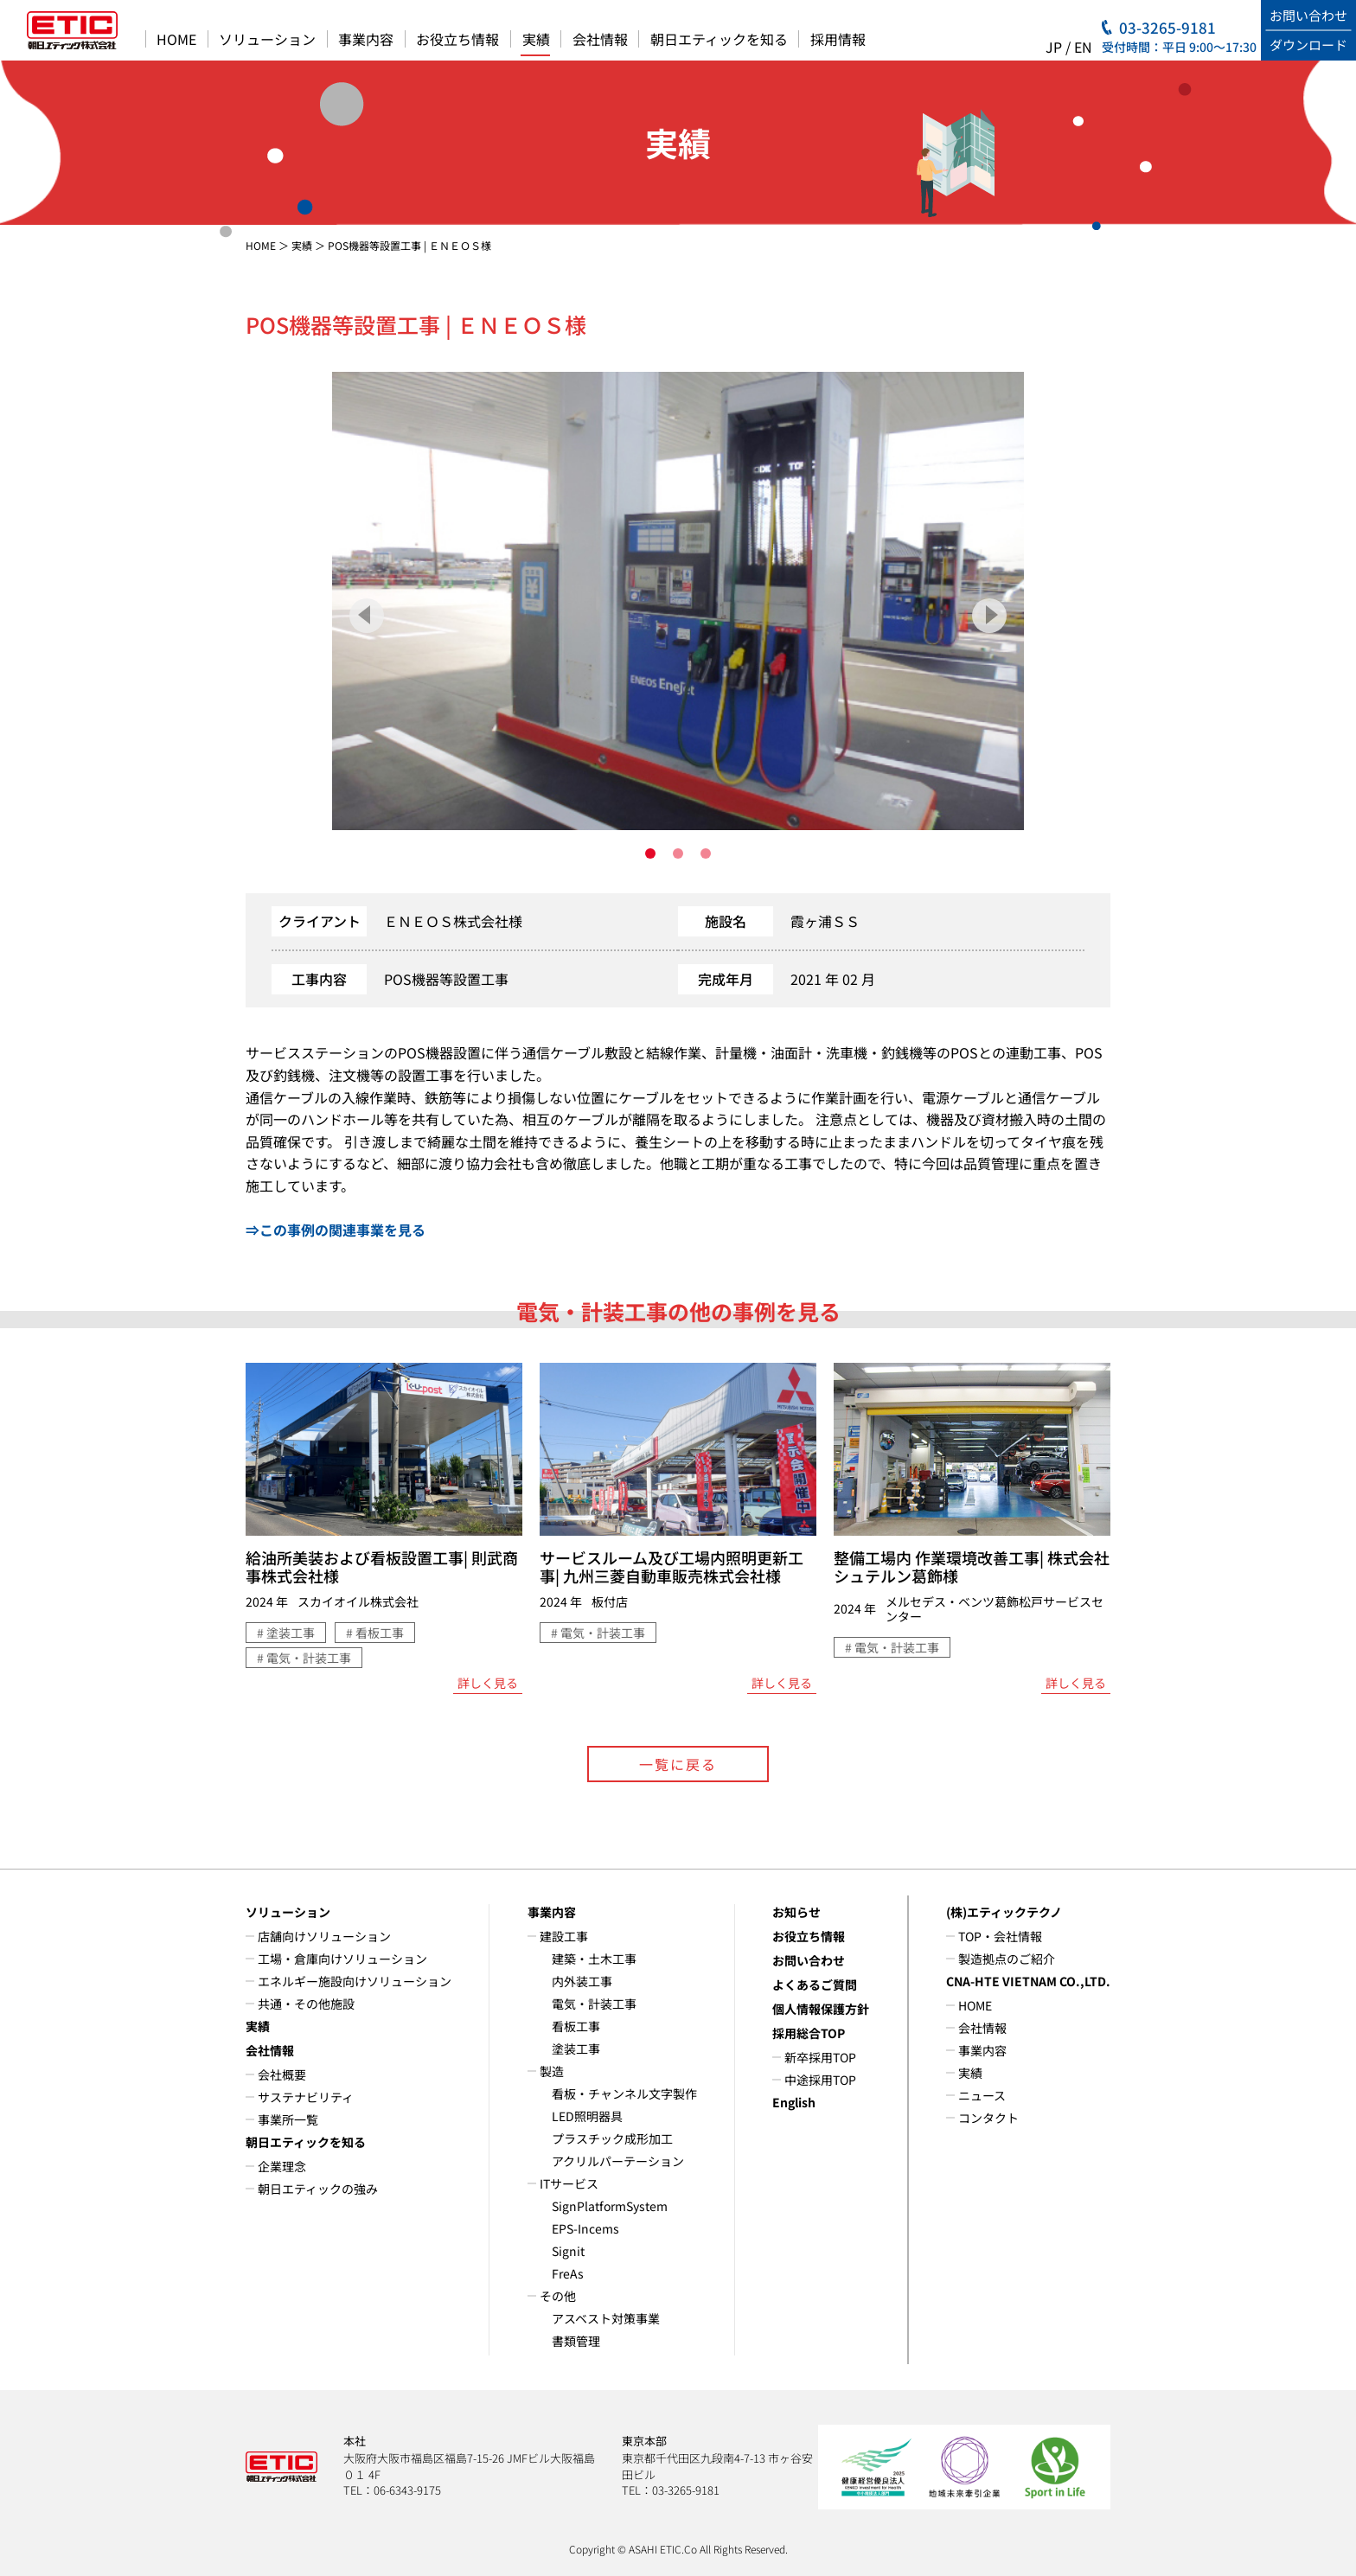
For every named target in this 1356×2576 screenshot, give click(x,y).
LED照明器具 (587, 2116)
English (794, 2102)
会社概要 (282, 2074)
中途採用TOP (820, 2080)
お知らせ (796, 1912)
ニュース (982, 2095)
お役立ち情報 (457, 39)
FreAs (568, 2273)
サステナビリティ (306, 2097)
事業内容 (365, 39)
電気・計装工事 (594, 2004)
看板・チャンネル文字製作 (624, 2093)
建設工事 (564, 1936)
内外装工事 (582, 1981)
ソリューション (267, 39)
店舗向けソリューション (324, 1936)
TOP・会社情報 (1000, 1936)
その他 (558, 2296)
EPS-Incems (585, 2228)
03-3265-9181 (1167, 27)
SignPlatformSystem (610, 2206)
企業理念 (282, 2166)
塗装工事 (576, 2048)
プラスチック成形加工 (612, 2138)
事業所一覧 (288, 2119)
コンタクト (988, 2118)
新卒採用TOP (820, 2057)
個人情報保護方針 (820, 2009)
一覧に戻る (678, 1764)
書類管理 (576, 2341)
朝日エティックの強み (318, 2189)
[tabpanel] (678, 601)
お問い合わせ (808, 1960)
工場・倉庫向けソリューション (342, 1959)
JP (1054, 46)
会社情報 (600, 39)
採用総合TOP (808, 2033)
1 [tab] (650, 853)
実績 (536, 39)
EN (1083, 46)
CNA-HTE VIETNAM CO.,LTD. (1028, 1981)
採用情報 (838, 39)
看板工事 (576, 2026)
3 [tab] (705, 853)
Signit (568, 2251)
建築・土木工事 (594, 1959)
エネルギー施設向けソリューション (354, 1981)
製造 (552, 2071)
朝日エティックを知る (719, 39)
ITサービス (569, 2183)
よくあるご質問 (814, 1984)
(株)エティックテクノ (1004, 1912)
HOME (176, 39)
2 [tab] (678, 853)
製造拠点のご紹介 (1006, 1959)
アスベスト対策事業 (606, 2318)
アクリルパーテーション (618, 2161)
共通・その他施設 (306, 2004)
